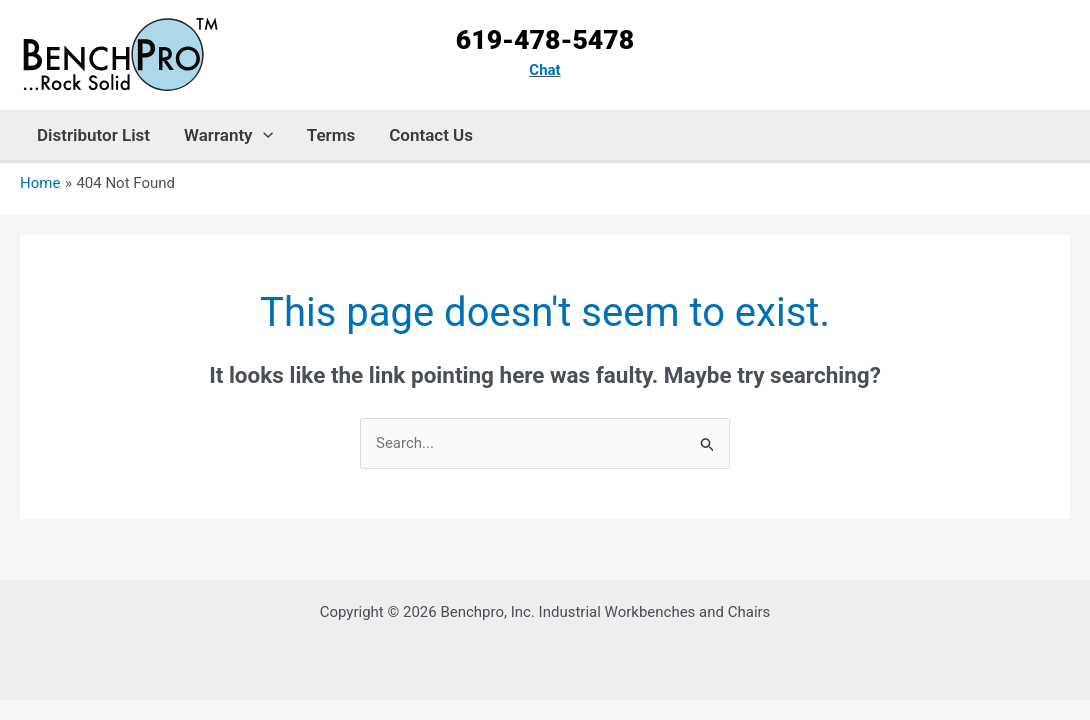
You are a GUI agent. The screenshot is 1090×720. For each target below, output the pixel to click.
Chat (544, 70)
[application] (263, 135)
